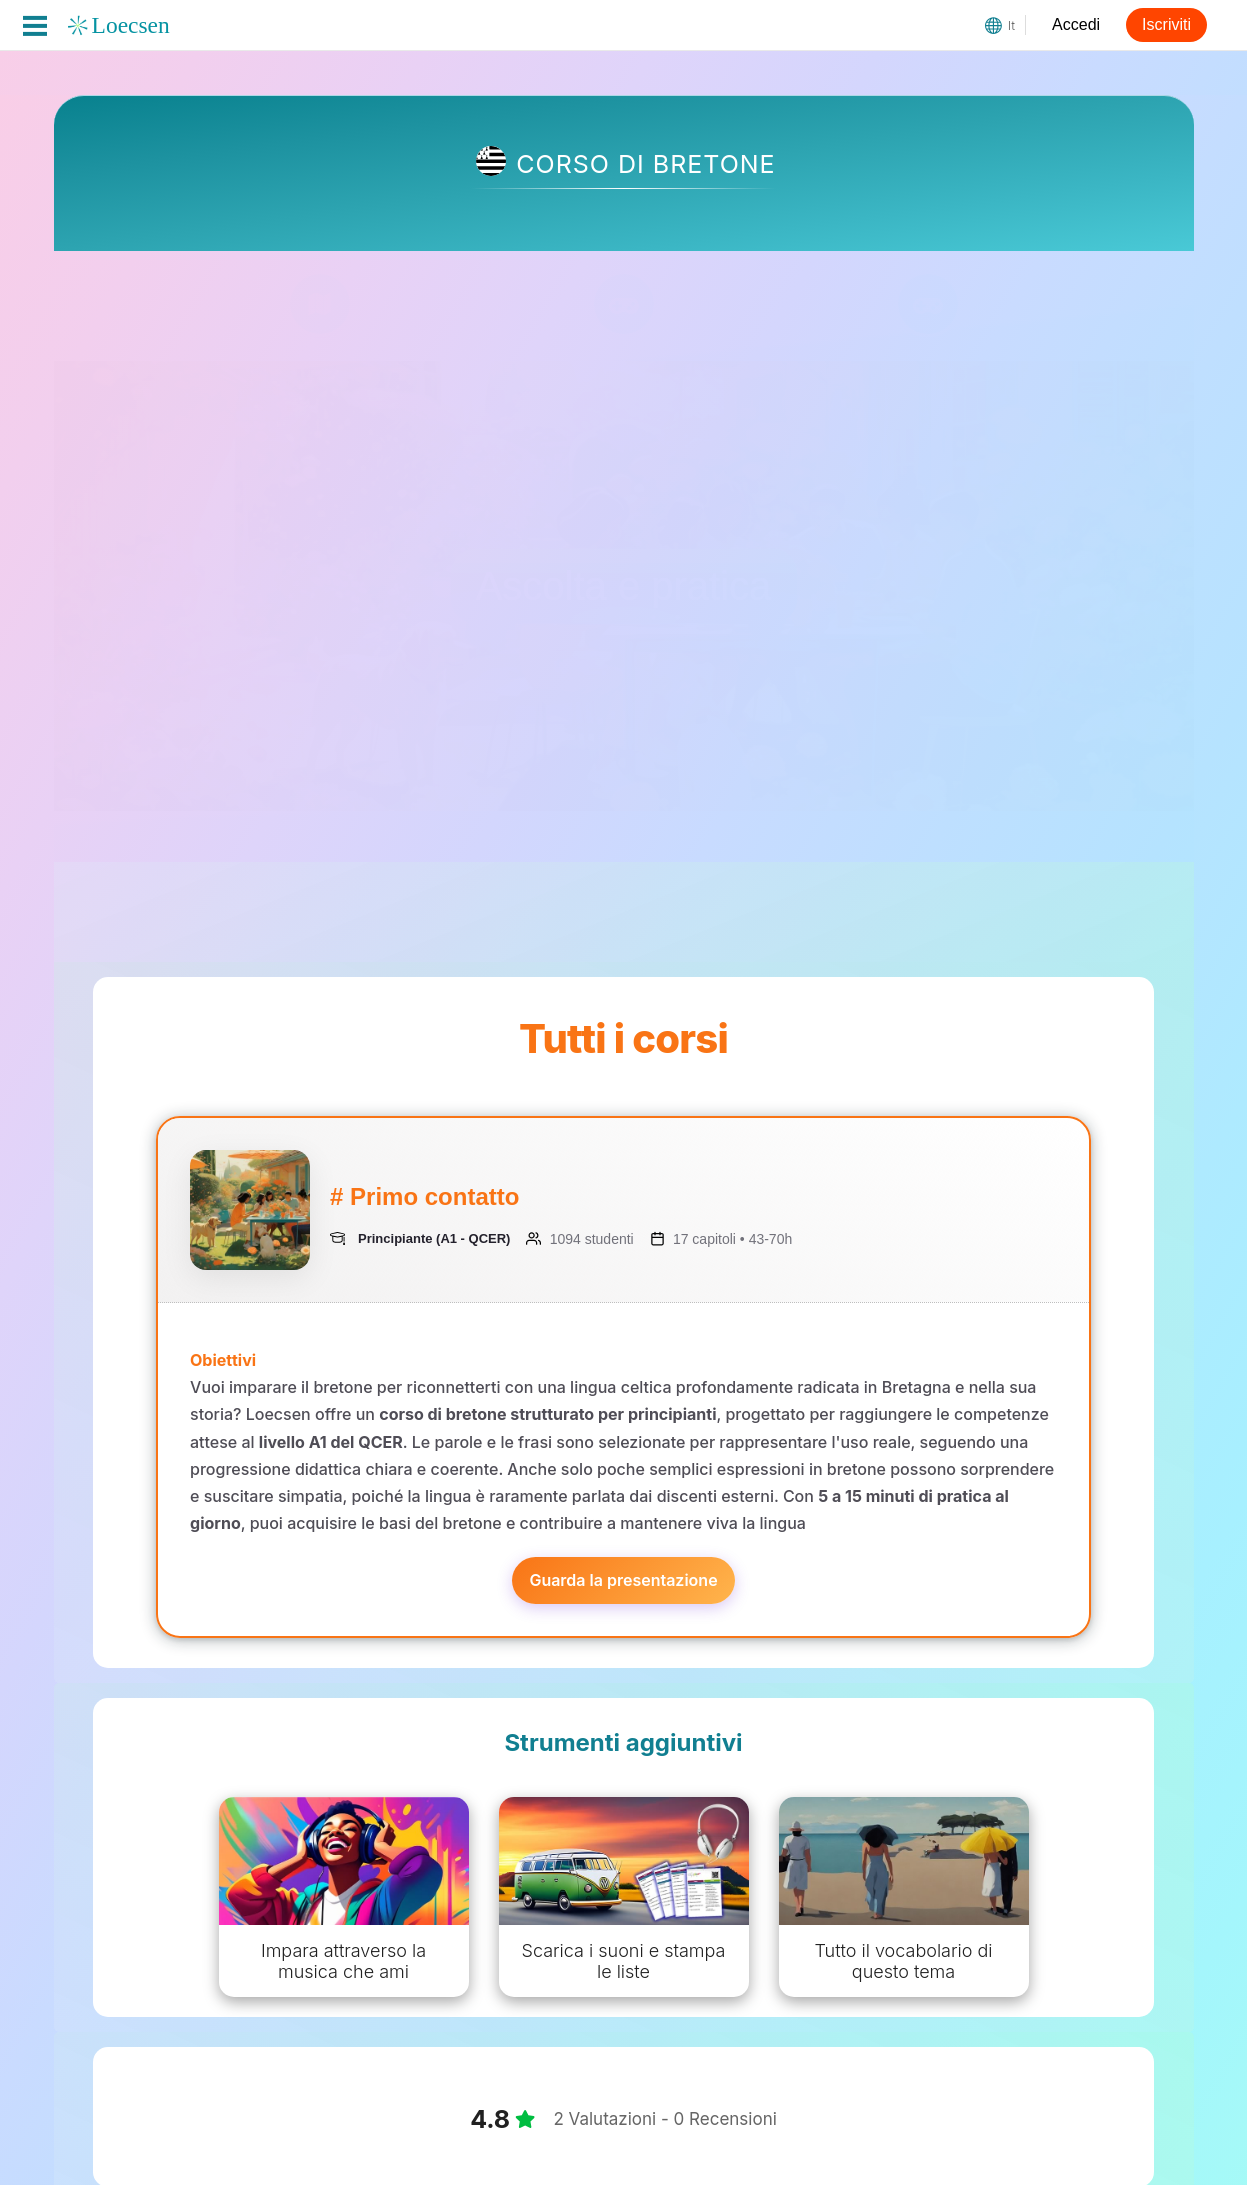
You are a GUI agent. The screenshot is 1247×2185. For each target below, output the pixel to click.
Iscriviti (1166, 24)
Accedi (1076, 24)
